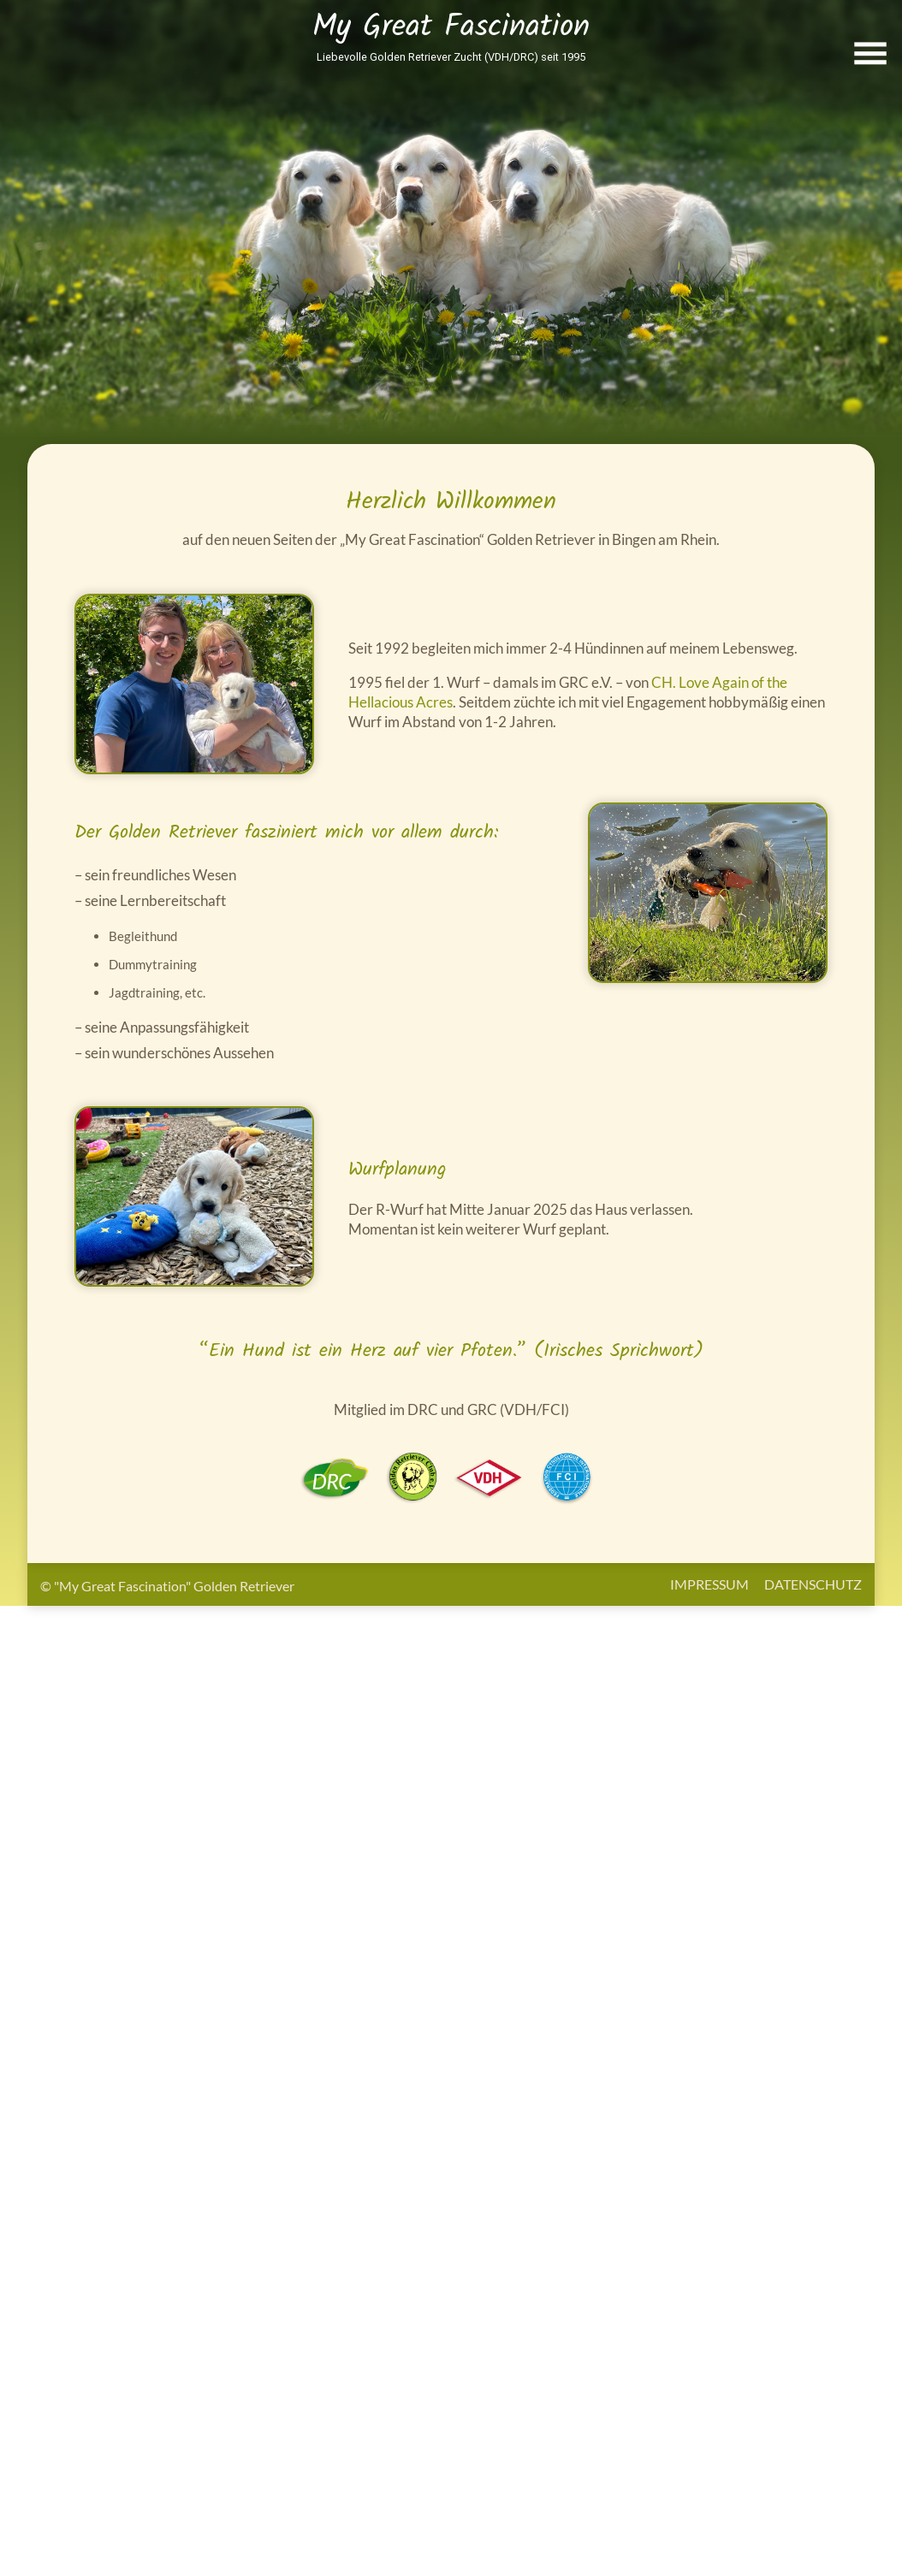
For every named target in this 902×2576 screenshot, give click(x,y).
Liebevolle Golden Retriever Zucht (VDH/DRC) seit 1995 (451, 56)
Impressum (709, 1584)
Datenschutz (813, 1584)
